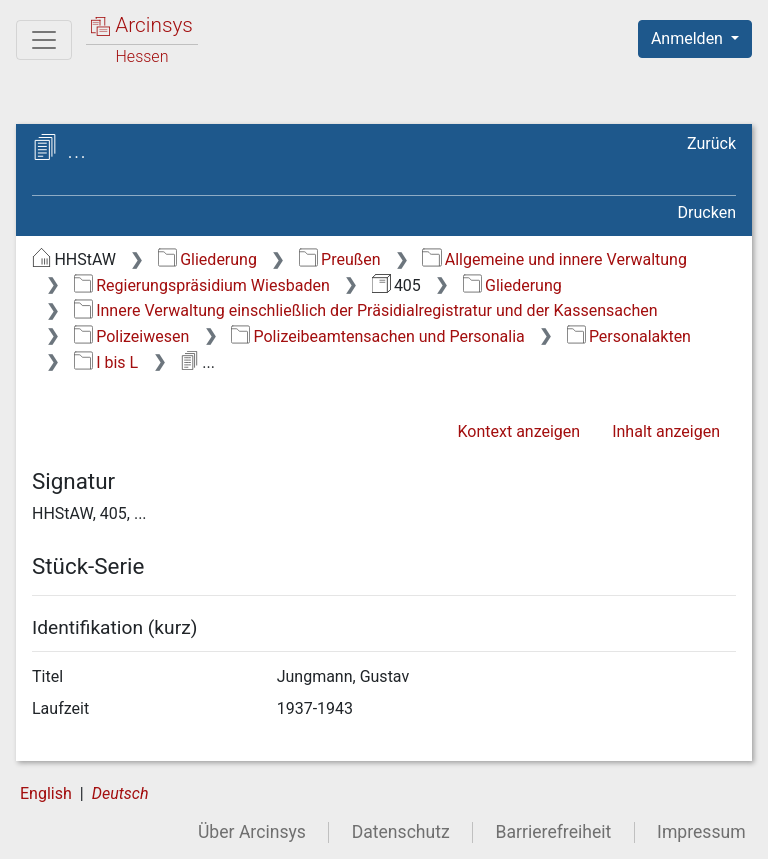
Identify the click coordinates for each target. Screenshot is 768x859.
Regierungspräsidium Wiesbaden (202, 285)
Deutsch (120, 793)
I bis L (106, 362)
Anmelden (689, 38)
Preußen (340, 259)
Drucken (707, 212)
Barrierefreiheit (554, 832)
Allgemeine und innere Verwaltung (554, 259)
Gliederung (207, 259)
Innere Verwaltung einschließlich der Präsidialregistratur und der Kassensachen (366, 310)
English (46, 793)
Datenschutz (401, 832)
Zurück (711, 143)
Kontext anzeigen (518, 431)
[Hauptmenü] (44, 40)
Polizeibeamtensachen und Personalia (378, 336)
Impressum (701, 832)
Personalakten (629, 336)
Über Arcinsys (252, 832)
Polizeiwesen (132, 336)
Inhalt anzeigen (666, 431)
